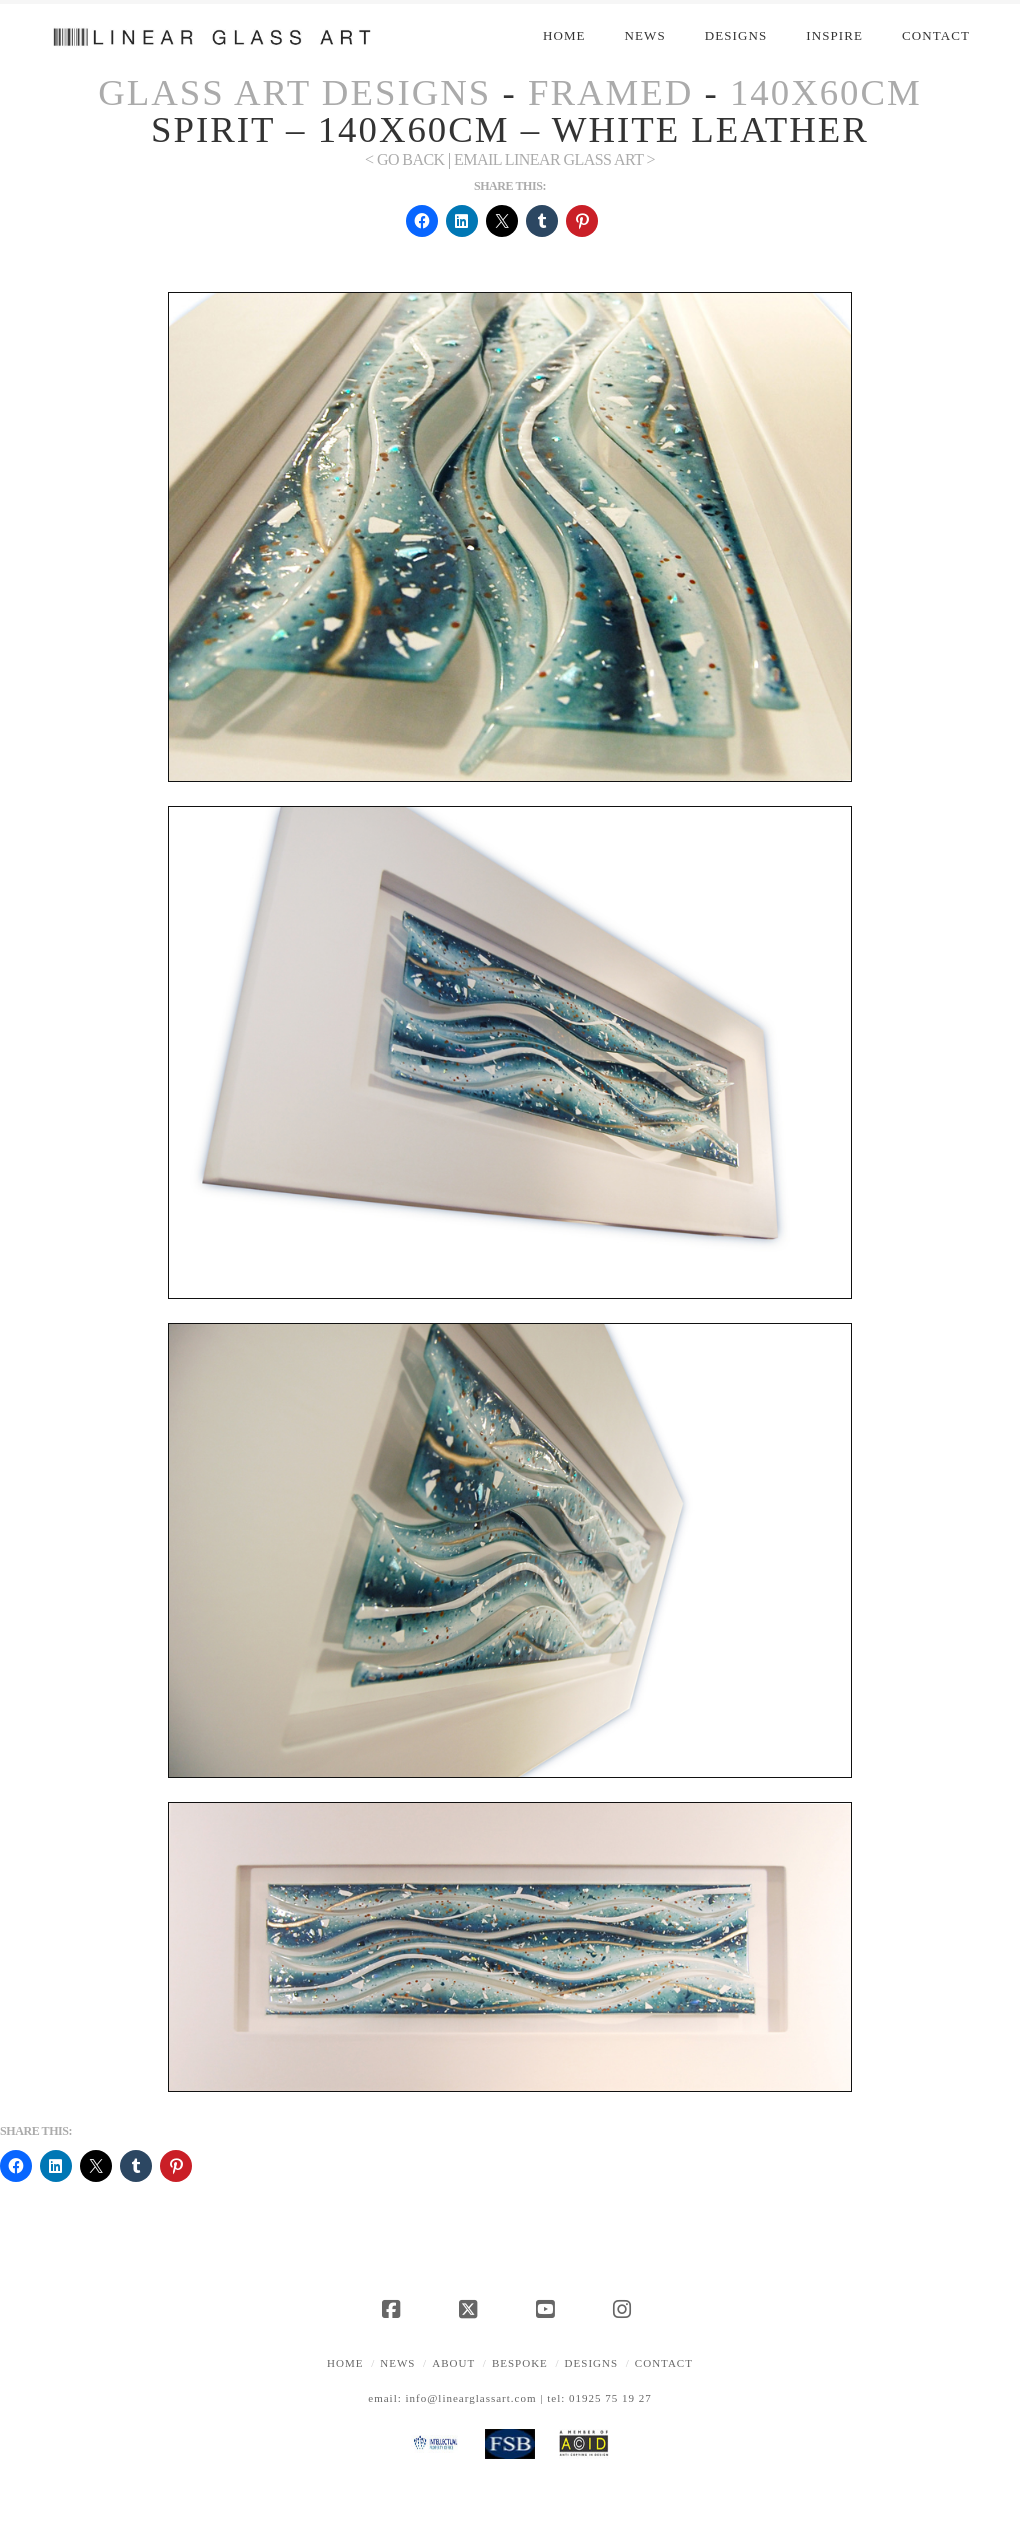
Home (345, 2363)
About (453, 2363)
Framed (610, 92)
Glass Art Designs (294, 92)
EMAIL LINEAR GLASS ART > (554, 159)
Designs (591, 2363)
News (397, 2363)
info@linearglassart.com (471, 2398)
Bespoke (520, 2363)
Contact (664, 2363)
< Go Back (405, 159)
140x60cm (826, 92)
